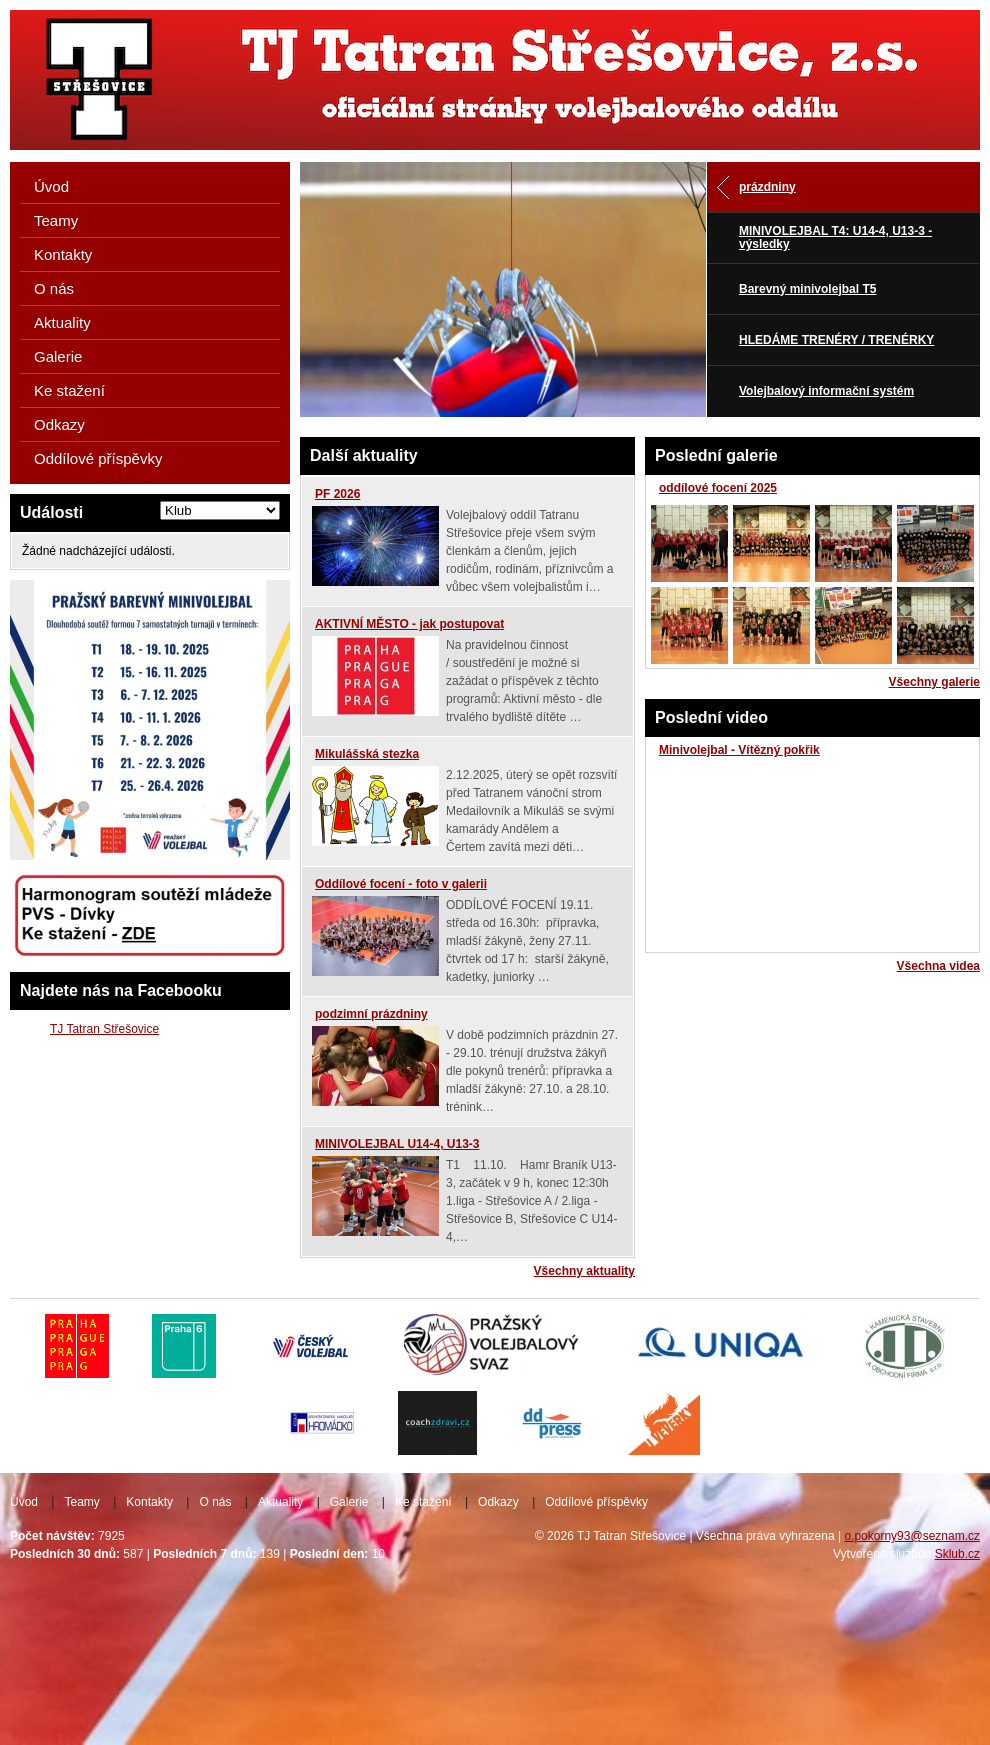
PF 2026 (337, 494)
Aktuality (62, 322)
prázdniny (767, 187)
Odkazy (59, 424)
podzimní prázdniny (371, 1014)
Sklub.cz (957, 1554)
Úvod (51, 186)
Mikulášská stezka (367, 754)
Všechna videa (938, 966)
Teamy (56, 220)
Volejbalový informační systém (826, 391)
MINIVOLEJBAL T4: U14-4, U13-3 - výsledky (835, 237)
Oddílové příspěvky (98, 458)
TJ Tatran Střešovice (104, 1029)
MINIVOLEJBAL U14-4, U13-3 (397, 1144)
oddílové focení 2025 (718, 488)
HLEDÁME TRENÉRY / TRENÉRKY (836, 340)
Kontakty (63, 254)
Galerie (58, 356)
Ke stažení (69, 390)
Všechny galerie (934, 682)
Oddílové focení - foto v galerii (401, 884)
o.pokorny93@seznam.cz (912, 1536)
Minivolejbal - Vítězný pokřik (739, 750)
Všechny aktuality (584, 1271)
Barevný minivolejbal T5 (807, 289)
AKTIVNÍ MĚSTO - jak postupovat (409, 624)
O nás (54, 288)
